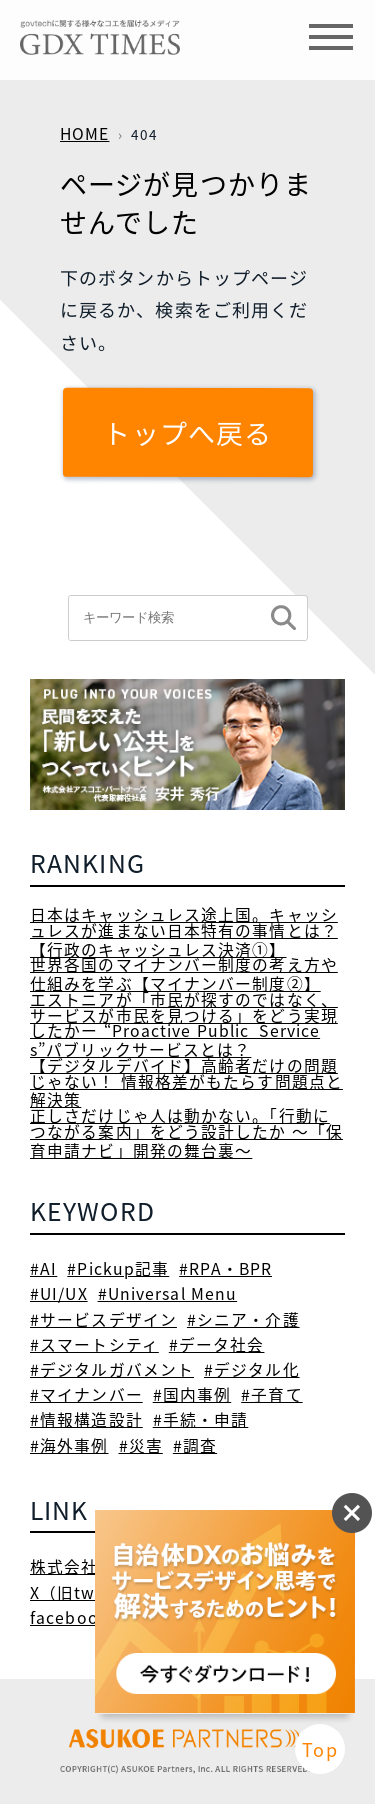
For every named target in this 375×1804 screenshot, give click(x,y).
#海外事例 (69, 1445)
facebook (69, 1617)
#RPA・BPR (225, 1268)
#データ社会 (217, 1344)
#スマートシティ (94, 1344)
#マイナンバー (86, 1394)
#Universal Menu (168, 1293)
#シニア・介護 (243, 1319)
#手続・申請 (201, 1419)
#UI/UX (59, 1293)
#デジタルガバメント (112, 1369)
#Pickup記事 (118, 1268)
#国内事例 (192, 1394)
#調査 (195, 1445)
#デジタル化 (252, 1369)
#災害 (141, 1445)
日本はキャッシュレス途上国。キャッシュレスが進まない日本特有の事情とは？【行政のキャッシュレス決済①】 (184, 932)
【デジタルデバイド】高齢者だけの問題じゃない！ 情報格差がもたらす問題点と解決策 (186, 1083)
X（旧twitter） (89, 1592)
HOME (84, 133)
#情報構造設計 (86, 1419)
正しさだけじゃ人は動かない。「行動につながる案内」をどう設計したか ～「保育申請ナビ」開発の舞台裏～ (186, 1133)
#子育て (271, 1394)
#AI (43, 1268)
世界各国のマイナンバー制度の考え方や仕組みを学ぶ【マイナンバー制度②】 (184, 974)
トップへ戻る (187, 432)
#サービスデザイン (103, 1319)
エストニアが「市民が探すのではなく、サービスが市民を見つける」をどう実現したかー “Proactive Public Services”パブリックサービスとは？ (184, 1024)
